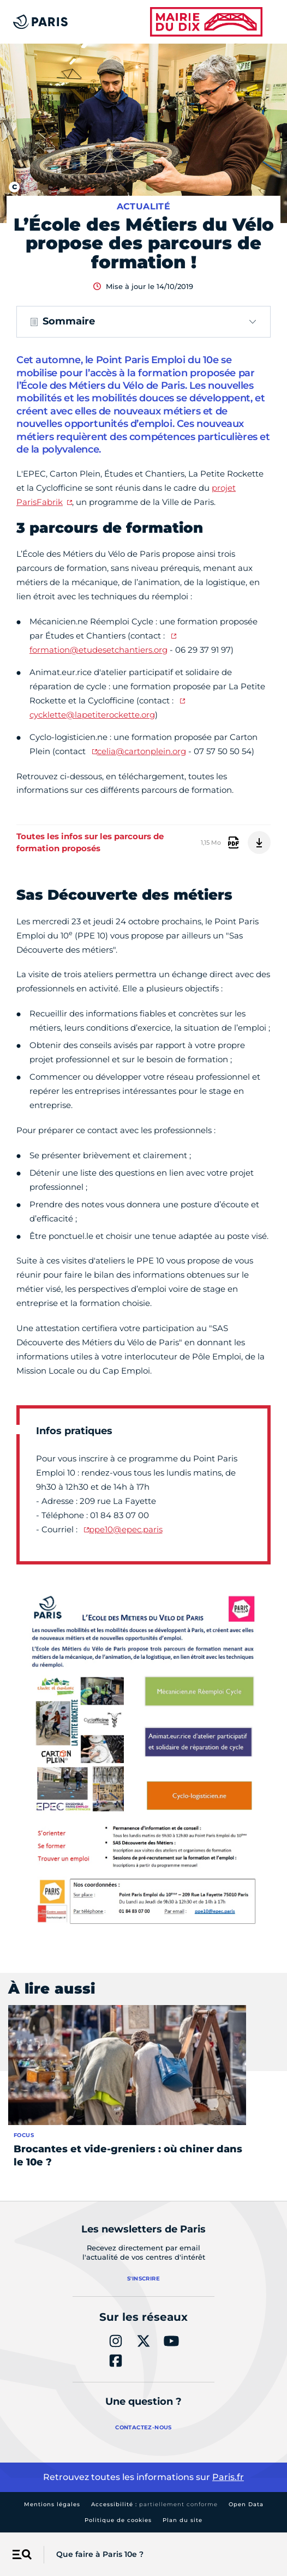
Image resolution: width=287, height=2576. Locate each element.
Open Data (246, 2504)
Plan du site (182, 2520)
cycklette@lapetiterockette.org (92, 714)
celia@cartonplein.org (141, 751)
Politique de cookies (118, 2520)
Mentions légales (52, 2504)
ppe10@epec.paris (126, 1529)
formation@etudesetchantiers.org (98, 650)
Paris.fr (228, 2477)
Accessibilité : (154, 2504)
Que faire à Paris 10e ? (100, 2554)
